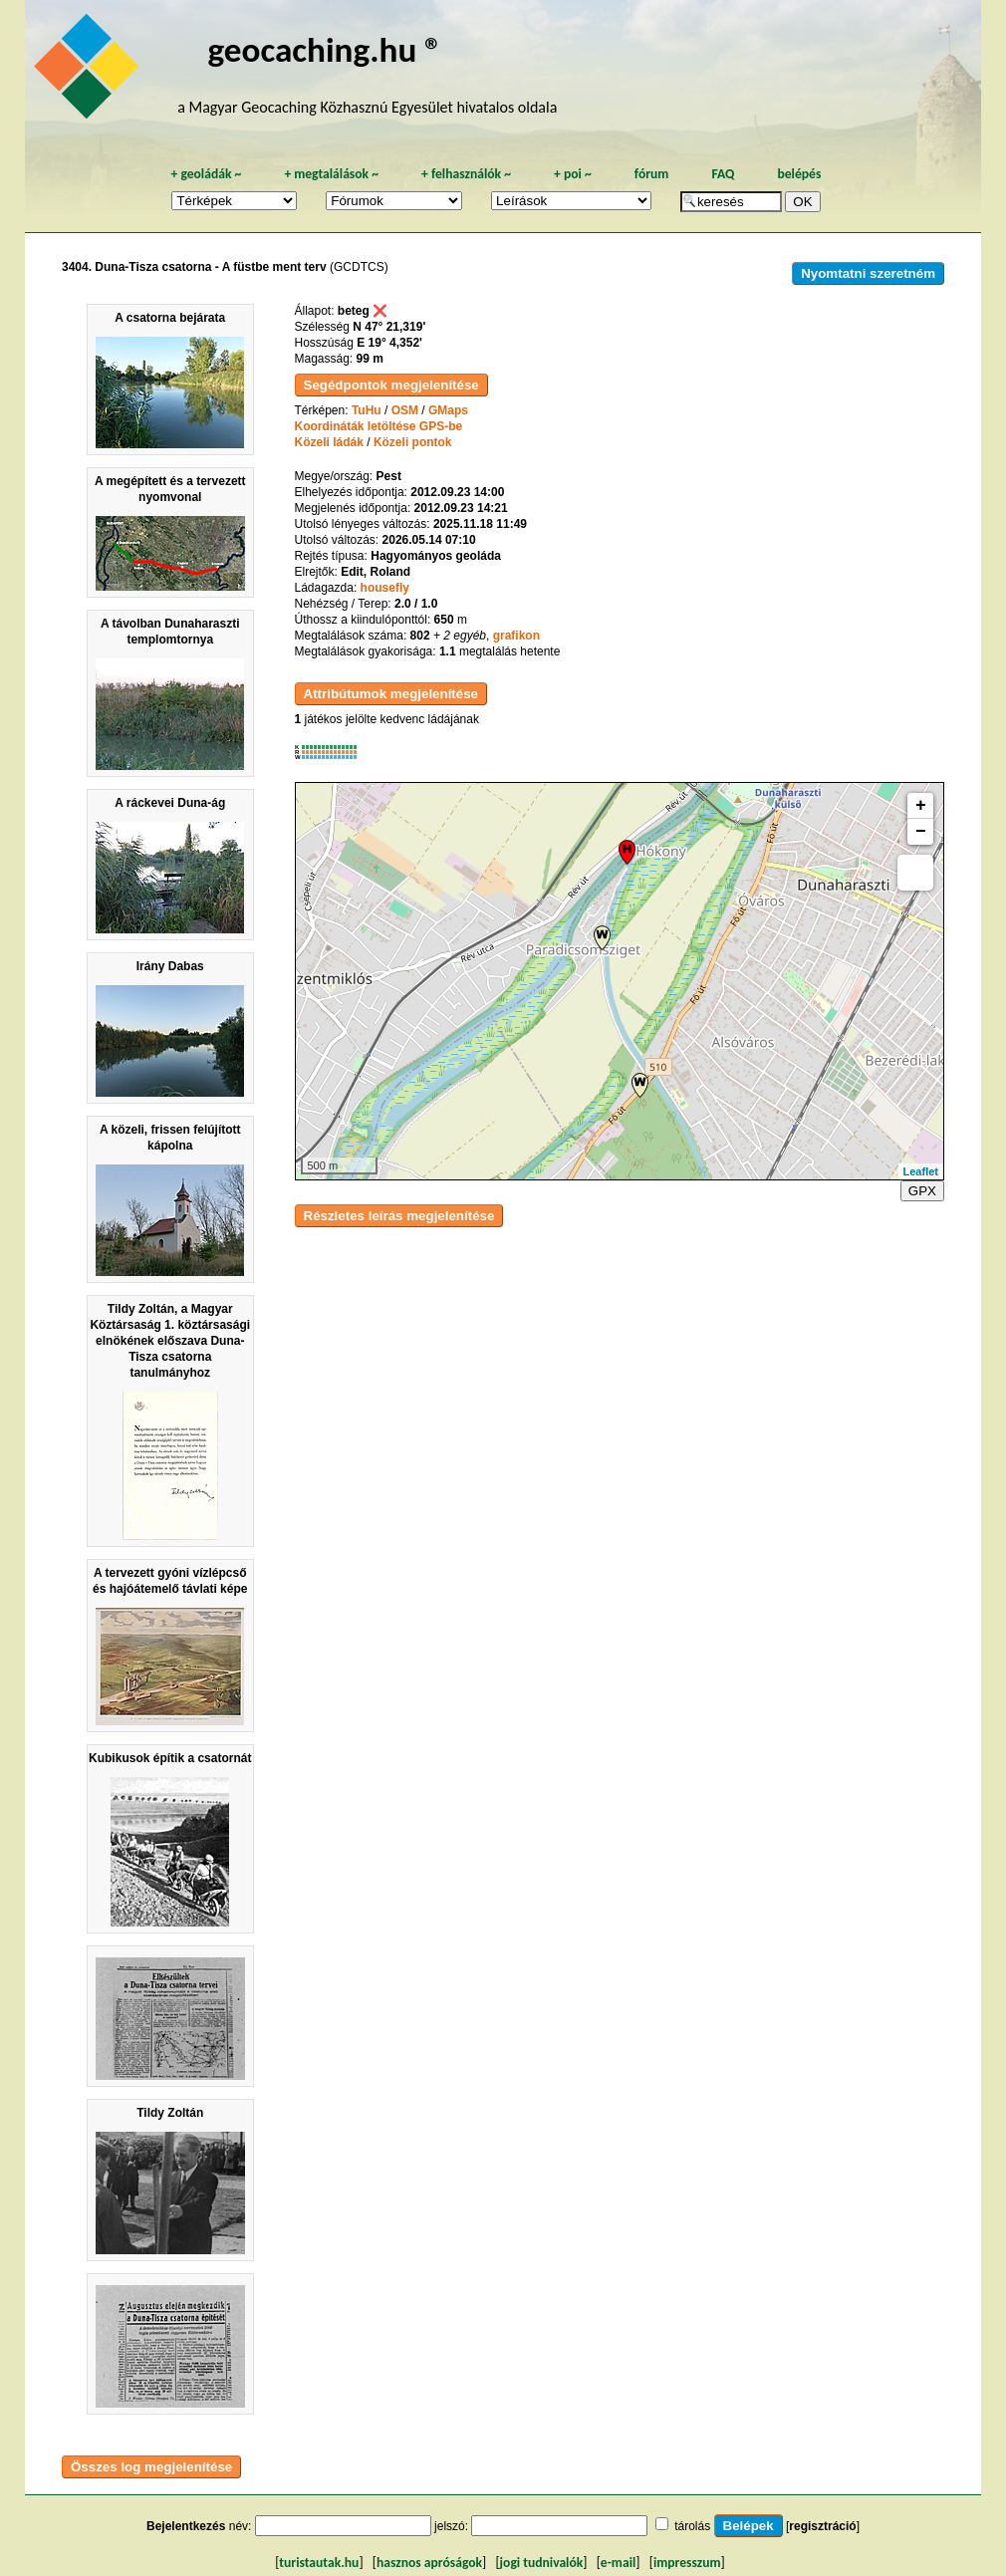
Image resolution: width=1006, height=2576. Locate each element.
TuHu (366, 410)
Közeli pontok (413, 442)
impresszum (687, 2562)
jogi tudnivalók (542, 2562)
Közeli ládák (329, 442)
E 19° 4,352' (389, 343)
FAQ (722, 173)
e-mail (618, 2562)
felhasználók (466, 173)
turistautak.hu (319, 2562)
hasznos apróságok (429, 2562)
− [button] (920, 832)
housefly (385, 588)
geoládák (205, 173)
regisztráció (822, 2526)
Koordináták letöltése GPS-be (379, 426)
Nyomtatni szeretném (868, 273)
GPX (922, 1190)
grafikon (516, 636)
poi (573, 173)
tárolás (692, 2526)
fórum (651, 173)
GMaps (448, 410)
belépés (799, 173)
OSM (404, 410)
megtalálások (331, 173)
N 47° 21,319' (389, 327)
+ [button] (920, 806)
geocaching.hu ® (325, 49)
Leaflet (920, 1171)
